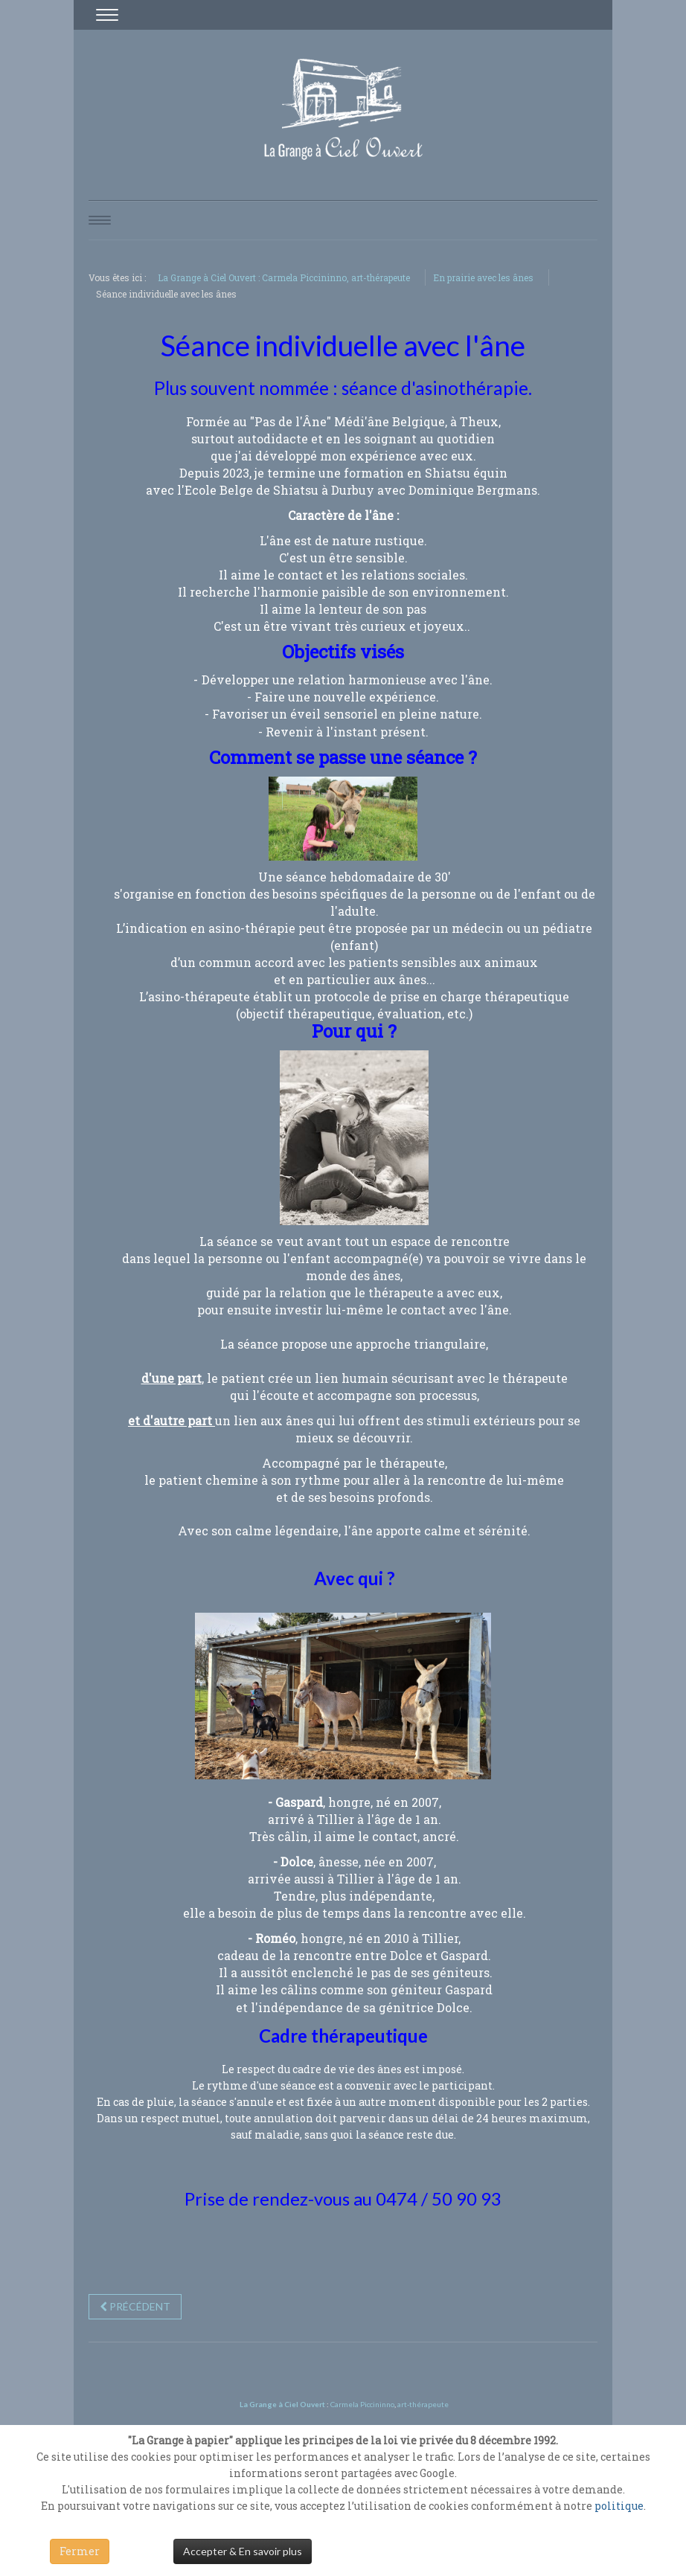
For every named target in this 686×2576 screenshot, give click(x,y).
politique (619, 2506)
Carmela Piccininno (362, 2404)
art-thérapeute (422, 2404)
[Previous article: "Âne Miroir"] (135, 2306)
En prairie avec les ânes (483, 277)
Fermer (80, 2551)
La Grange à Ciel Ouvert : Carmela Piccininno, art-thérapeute (284, 277)
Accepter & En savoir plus (242, 2551)
